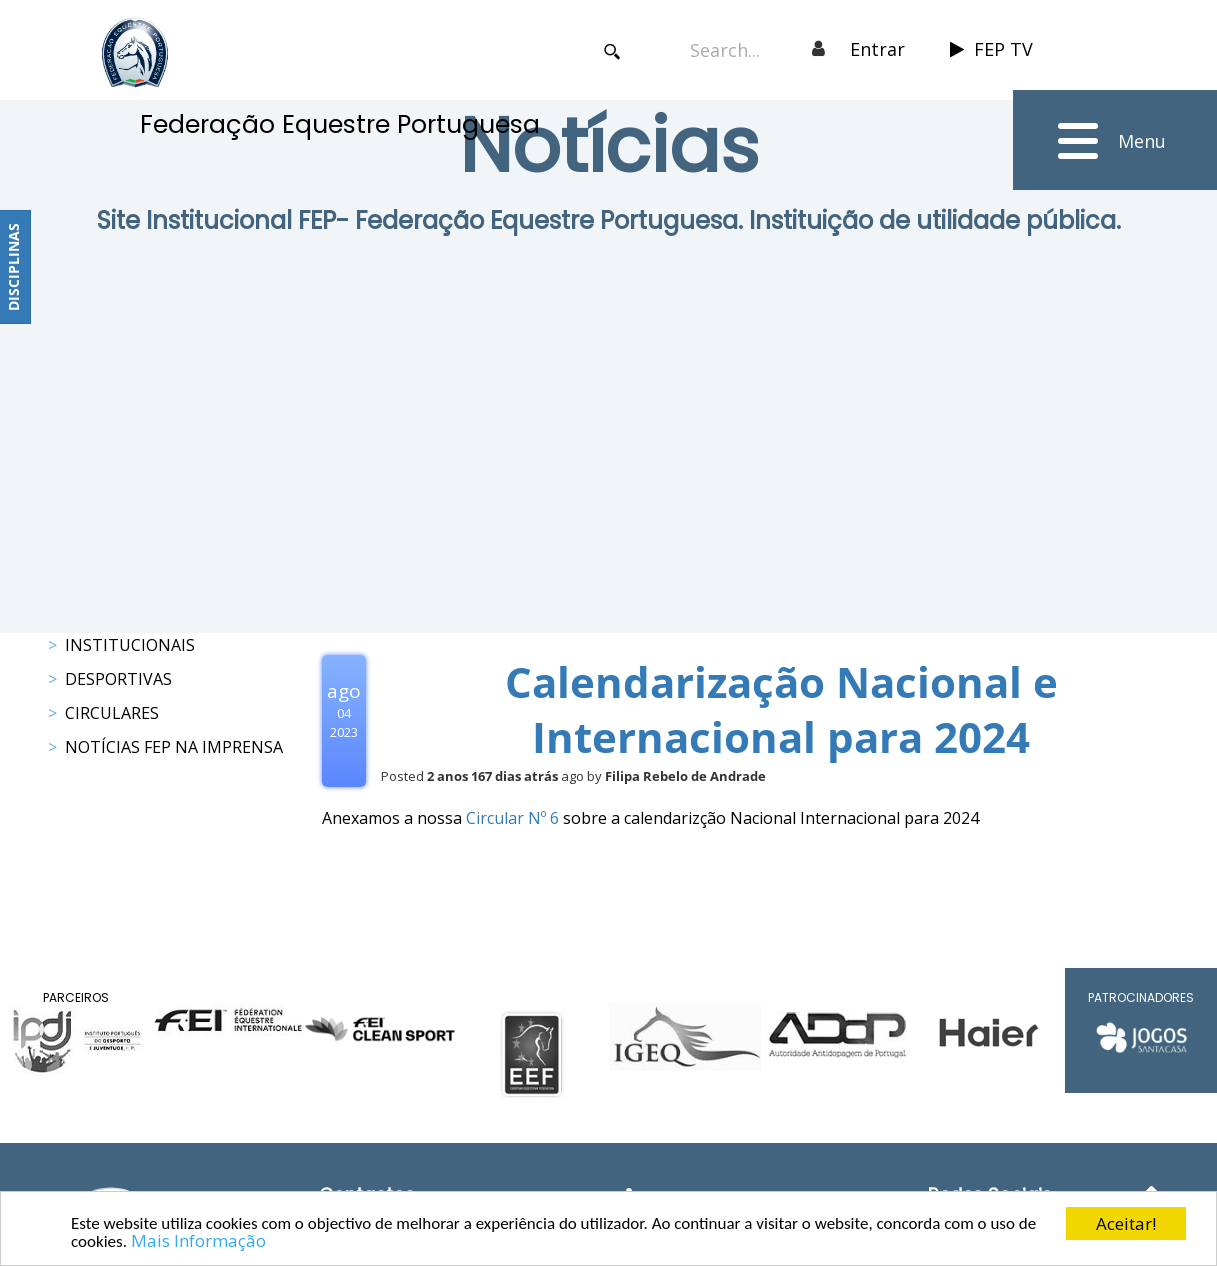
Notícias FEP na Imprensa (174, 747)
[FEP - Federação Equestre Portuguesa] (135, 52)
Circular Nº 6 (514, 818)
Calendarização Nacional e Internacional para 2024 (781, 709)
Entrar (877, 49)
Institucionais (130, 645)
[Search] (735, 49)
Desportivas (118, 679)
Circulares (112, 713)
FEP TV (991, 49)
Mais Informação (198, 1241)
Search (612, 51)
